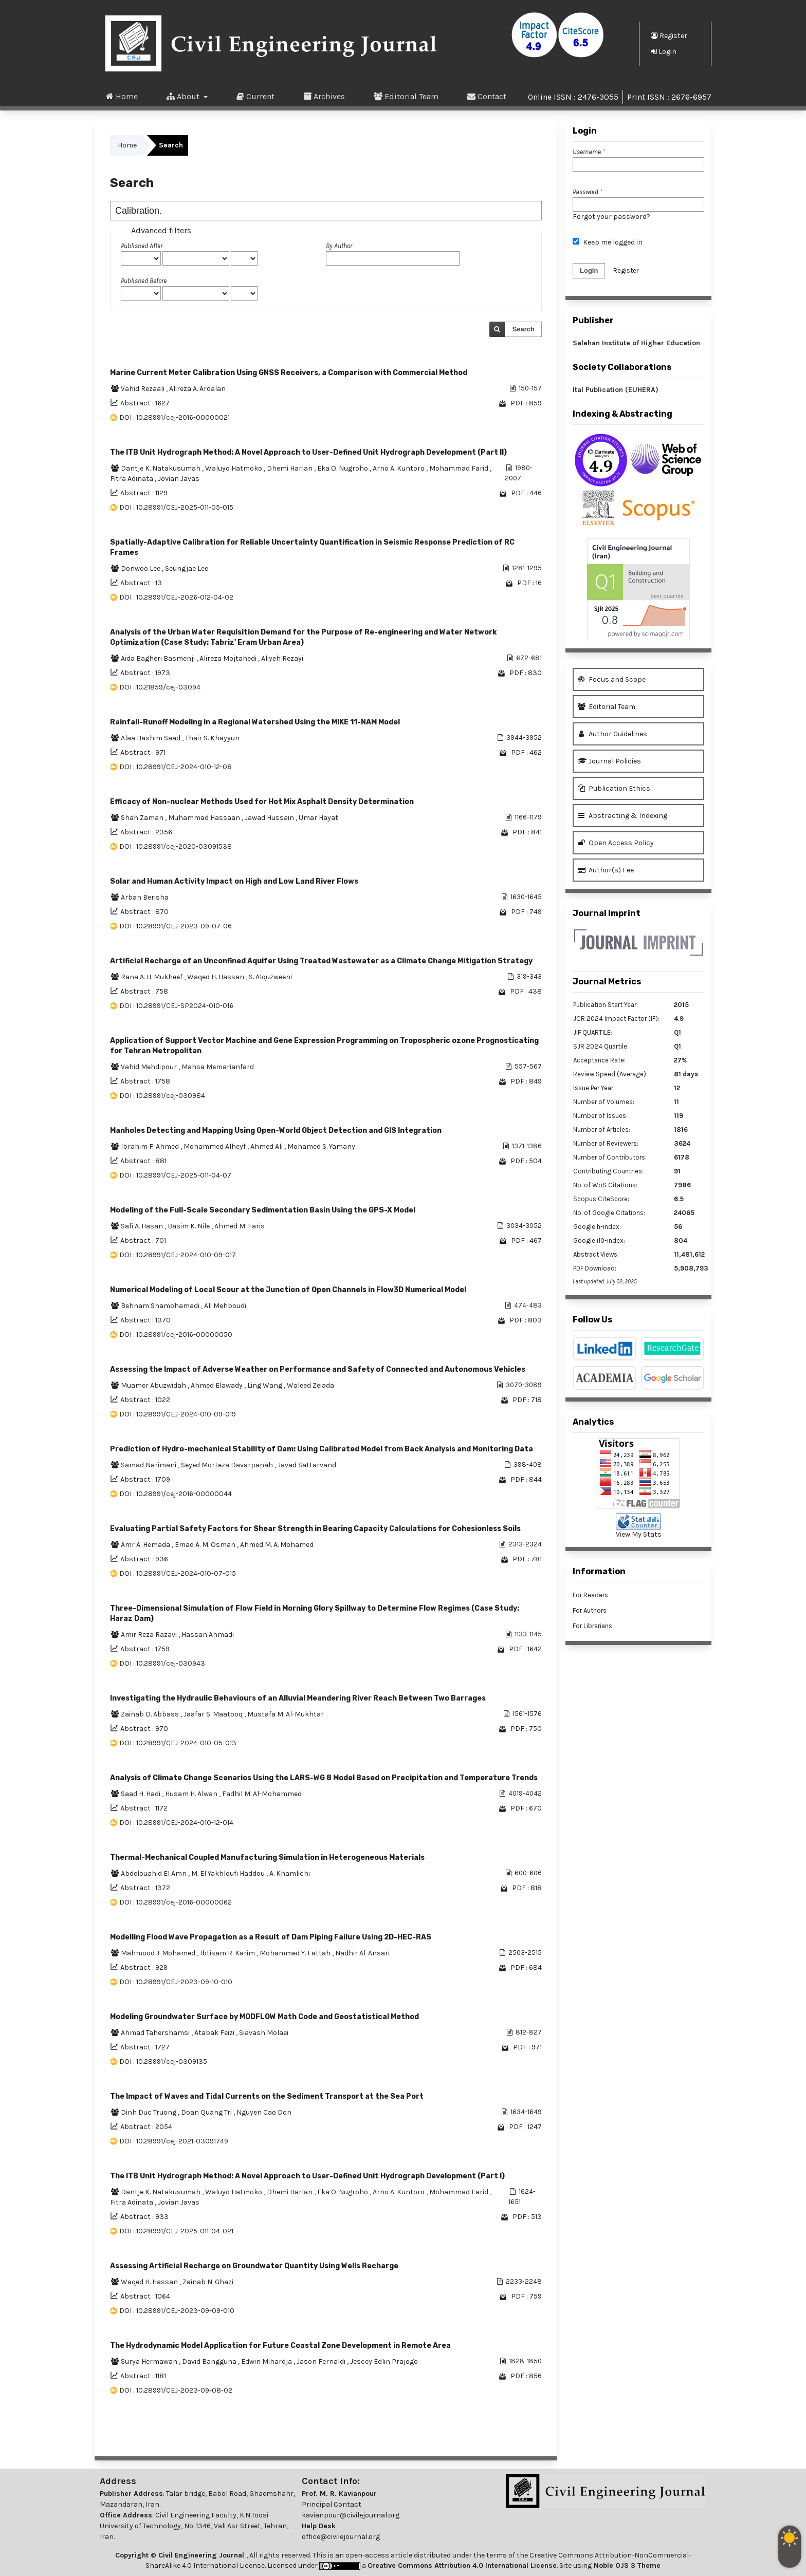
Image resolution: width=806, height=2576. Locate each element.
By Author (339, 246)
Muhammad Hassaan (205, 817)
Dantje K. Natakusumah (161, 468)
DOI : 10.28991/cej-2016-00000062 (175, 1902)
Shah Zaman (143, 817)
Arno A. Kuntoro (399, 468)
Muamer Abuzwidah (154, 1385)
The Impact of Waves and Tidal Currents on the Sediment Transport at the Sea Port (267, 2096)
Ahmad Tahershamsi (156, 2032)
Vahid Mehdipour (149, 1066)
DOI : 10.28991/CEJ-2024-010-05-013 (177, 1743)
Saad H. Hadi (141, 1793)
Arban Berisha (145, 897)
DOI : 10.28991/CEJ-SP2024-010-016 (176, 1005)
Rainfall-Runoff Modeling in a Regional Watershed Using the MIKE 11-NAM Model (255, 722)
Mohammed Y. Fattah (296, 1953)
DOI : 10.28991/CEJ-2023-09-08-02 (175, 2390)
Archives (324, 96)
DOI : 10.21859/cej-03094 (159, 687)
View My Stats (639, 1534)
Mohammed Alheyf (215, 1146)
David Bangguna (210, 2361)
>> (533, 2435)
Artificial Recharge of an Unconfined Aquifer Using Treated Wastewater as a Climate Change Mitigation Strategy (321, 961)
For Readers (590, 1595)
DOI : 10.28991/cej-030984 (162, 1095)
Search (523, 329)
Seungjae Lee (186, 568)
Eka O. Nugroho (343, 468)
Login (663, 51)
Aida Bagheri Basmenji (158, 658)
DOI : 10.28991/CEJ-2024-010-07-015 (177, 1573)
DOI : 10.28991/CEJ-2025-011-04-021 (176, 2231)
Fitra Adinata (132, 478)
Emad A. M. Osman (206, 1544)
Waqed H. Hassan (216, 977)
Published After (141, 246)
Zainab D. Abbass (150, 1714)
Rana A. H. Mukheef (152, 977)
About (184, 96)
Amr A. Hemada (146, 1544)
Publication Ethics (614, 788)
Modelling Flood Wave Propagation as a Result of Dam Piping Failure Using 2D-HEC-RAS (270, 1937)
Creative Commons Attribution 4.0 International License (462, 2565)
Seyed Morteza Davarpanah (227, 1465)
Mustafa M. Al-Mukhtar (285, 1714)
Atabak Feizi (215, 2032)
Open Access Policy (616, 842)
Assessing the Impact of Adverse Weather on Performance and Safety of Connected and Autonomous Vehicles (317, 1369)
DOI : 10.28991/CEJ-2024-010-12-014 (176, 1822)
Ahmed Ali (267, 1146)
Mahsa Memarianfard (217, 1066)
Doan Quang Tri (207, 2112)
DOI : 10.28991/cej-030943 (162, 1663)
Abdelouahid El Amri (154, 1873)
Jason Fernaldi (322, 2361)
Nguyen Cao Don (263, 2112)
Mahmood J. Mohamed (159, 1953)
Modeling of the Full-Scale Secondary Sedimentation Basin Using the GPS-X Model (262, 1210)
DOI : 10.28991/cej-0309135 (163, 2061)
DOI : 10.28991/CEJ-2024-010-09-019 (177, 1414)
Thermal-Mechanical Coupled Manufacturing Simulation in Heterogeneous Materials (267, 1857)
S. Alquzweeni (270, 977)
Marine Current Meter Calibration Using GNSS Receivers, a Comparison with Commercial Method (288, 372)
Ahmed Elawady (217, 1385)
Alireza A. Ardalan (197, 388)
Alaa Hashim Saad (151, 738)
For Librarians (592, 1626)
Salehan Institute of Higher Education (636, 343)
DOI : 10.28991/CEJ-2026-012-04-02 (176, 597)
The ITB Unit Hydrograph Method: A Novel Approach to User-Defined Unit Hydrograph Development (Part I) (307, 2176)
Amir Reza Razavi (149, 1634)
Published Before (144, 281)
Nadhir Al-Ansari (362, 1953)
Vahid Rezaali (143, 388)
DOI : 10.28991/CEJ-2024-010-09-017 (177, 1254)
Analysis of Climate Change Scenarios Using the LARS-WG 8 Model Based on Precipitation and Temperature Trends (324, 1778)
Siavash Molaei (263, 2032)
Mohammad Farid (459, 468)
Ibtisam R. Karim (228, 1953)
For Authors (590, 1610)
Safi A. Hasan (142, 1226)
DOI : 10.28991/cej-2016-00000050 (175, 1334)
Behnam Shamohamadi (161, 1305)
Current (255, 96)
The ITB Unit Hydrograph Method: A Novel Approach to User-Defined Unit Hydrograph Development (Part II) (308, 452)
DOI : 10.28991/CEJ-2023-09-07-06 (175, 926)
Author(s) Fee (606, 870)
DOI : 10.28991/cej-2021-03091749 (173, 2141)
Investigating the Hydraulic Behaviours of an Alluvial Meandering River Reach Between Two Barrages (298, 1698)
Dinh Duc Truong (149, 2112)
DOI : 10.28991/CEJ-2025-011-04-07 (175, 1175)
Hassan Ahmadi (207, 1634)
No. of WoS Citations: (605, 1185)
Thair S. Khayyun (212, 738)
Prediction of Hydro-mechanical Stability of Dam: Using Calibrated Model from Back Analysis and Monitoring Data (321, 1449)
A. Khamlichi (289, 1873)
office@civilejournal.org (341, 2536)
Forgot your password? (611, 216)
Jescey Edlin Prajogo (384, 2361)
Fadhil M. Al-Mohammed (262, 1793)
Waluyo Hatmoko (234, 468)
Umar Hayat (318, 817)
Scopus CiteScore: (601, 1199)
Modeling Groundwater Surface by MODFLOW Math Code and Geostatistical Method (264, 2016)
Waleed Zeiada (310, 1385)
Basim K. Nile (189, 1226)
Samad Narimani (149, 1465)
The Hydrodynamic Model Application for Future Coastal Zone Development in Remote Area (280, 2345)
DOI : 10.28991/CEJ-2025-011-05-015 (176, 507)
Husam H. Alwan (192, 1793)
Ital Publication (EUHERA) (615, 389)
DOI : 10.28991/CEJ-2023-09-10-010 (175, 1981)
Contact (486, 96)
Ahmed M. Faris (239, 1226)
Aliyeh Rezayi (282, 658)
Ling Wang (265, 1385)
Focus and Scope (612, 679)
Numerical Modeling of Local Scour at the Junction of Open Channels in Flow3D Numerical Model (288, 1289)
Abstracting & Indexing (622, 815)
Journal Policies (609, 761)
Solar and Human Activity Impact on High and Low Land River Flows (234, 881)
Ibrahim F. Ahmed (150, 1146)
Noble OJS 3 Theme (626, 2565)
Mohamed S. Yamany (321, 1146)
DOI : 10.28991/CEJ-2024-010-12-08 (175, 766)
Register (669, 35)
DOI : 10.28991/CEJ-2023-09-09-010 (176, 2310)
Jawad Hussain (270, 817)
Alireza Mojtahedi (228, 658)
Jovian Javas (178, 478)
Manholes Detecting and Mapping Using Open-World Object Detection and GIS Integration (276, 1130)
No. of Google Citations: (609, 1213)
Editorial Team (406, 96)
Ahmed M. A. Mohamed (277, 1544)
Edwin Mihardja (267, 2361)
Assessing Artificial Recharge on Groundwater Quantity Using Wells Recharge (254, 2266)
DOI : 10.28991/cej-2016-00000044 (175, 1493)
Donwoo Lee (141, 568)
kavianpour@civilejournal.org (350, 2515)
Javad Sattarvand (307, 1465)
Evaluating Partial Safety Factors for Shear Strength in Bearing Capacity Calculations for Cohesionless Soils (315, 1528)
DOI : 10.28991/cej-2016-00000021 (174, 417)
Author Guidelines (612, 733)
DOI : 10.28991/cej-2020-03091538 (175, 846)
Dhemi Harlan (290, 468)
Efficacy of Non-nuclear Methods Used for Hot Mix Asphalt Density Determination (262, 801)
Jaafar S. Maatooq (214, 1714)
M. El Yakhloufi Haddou (228, 1873)
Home (122, 96)
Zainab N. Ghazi (207, 2282)
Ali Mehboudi (225, 1305)
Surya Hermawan (150, 2361)
